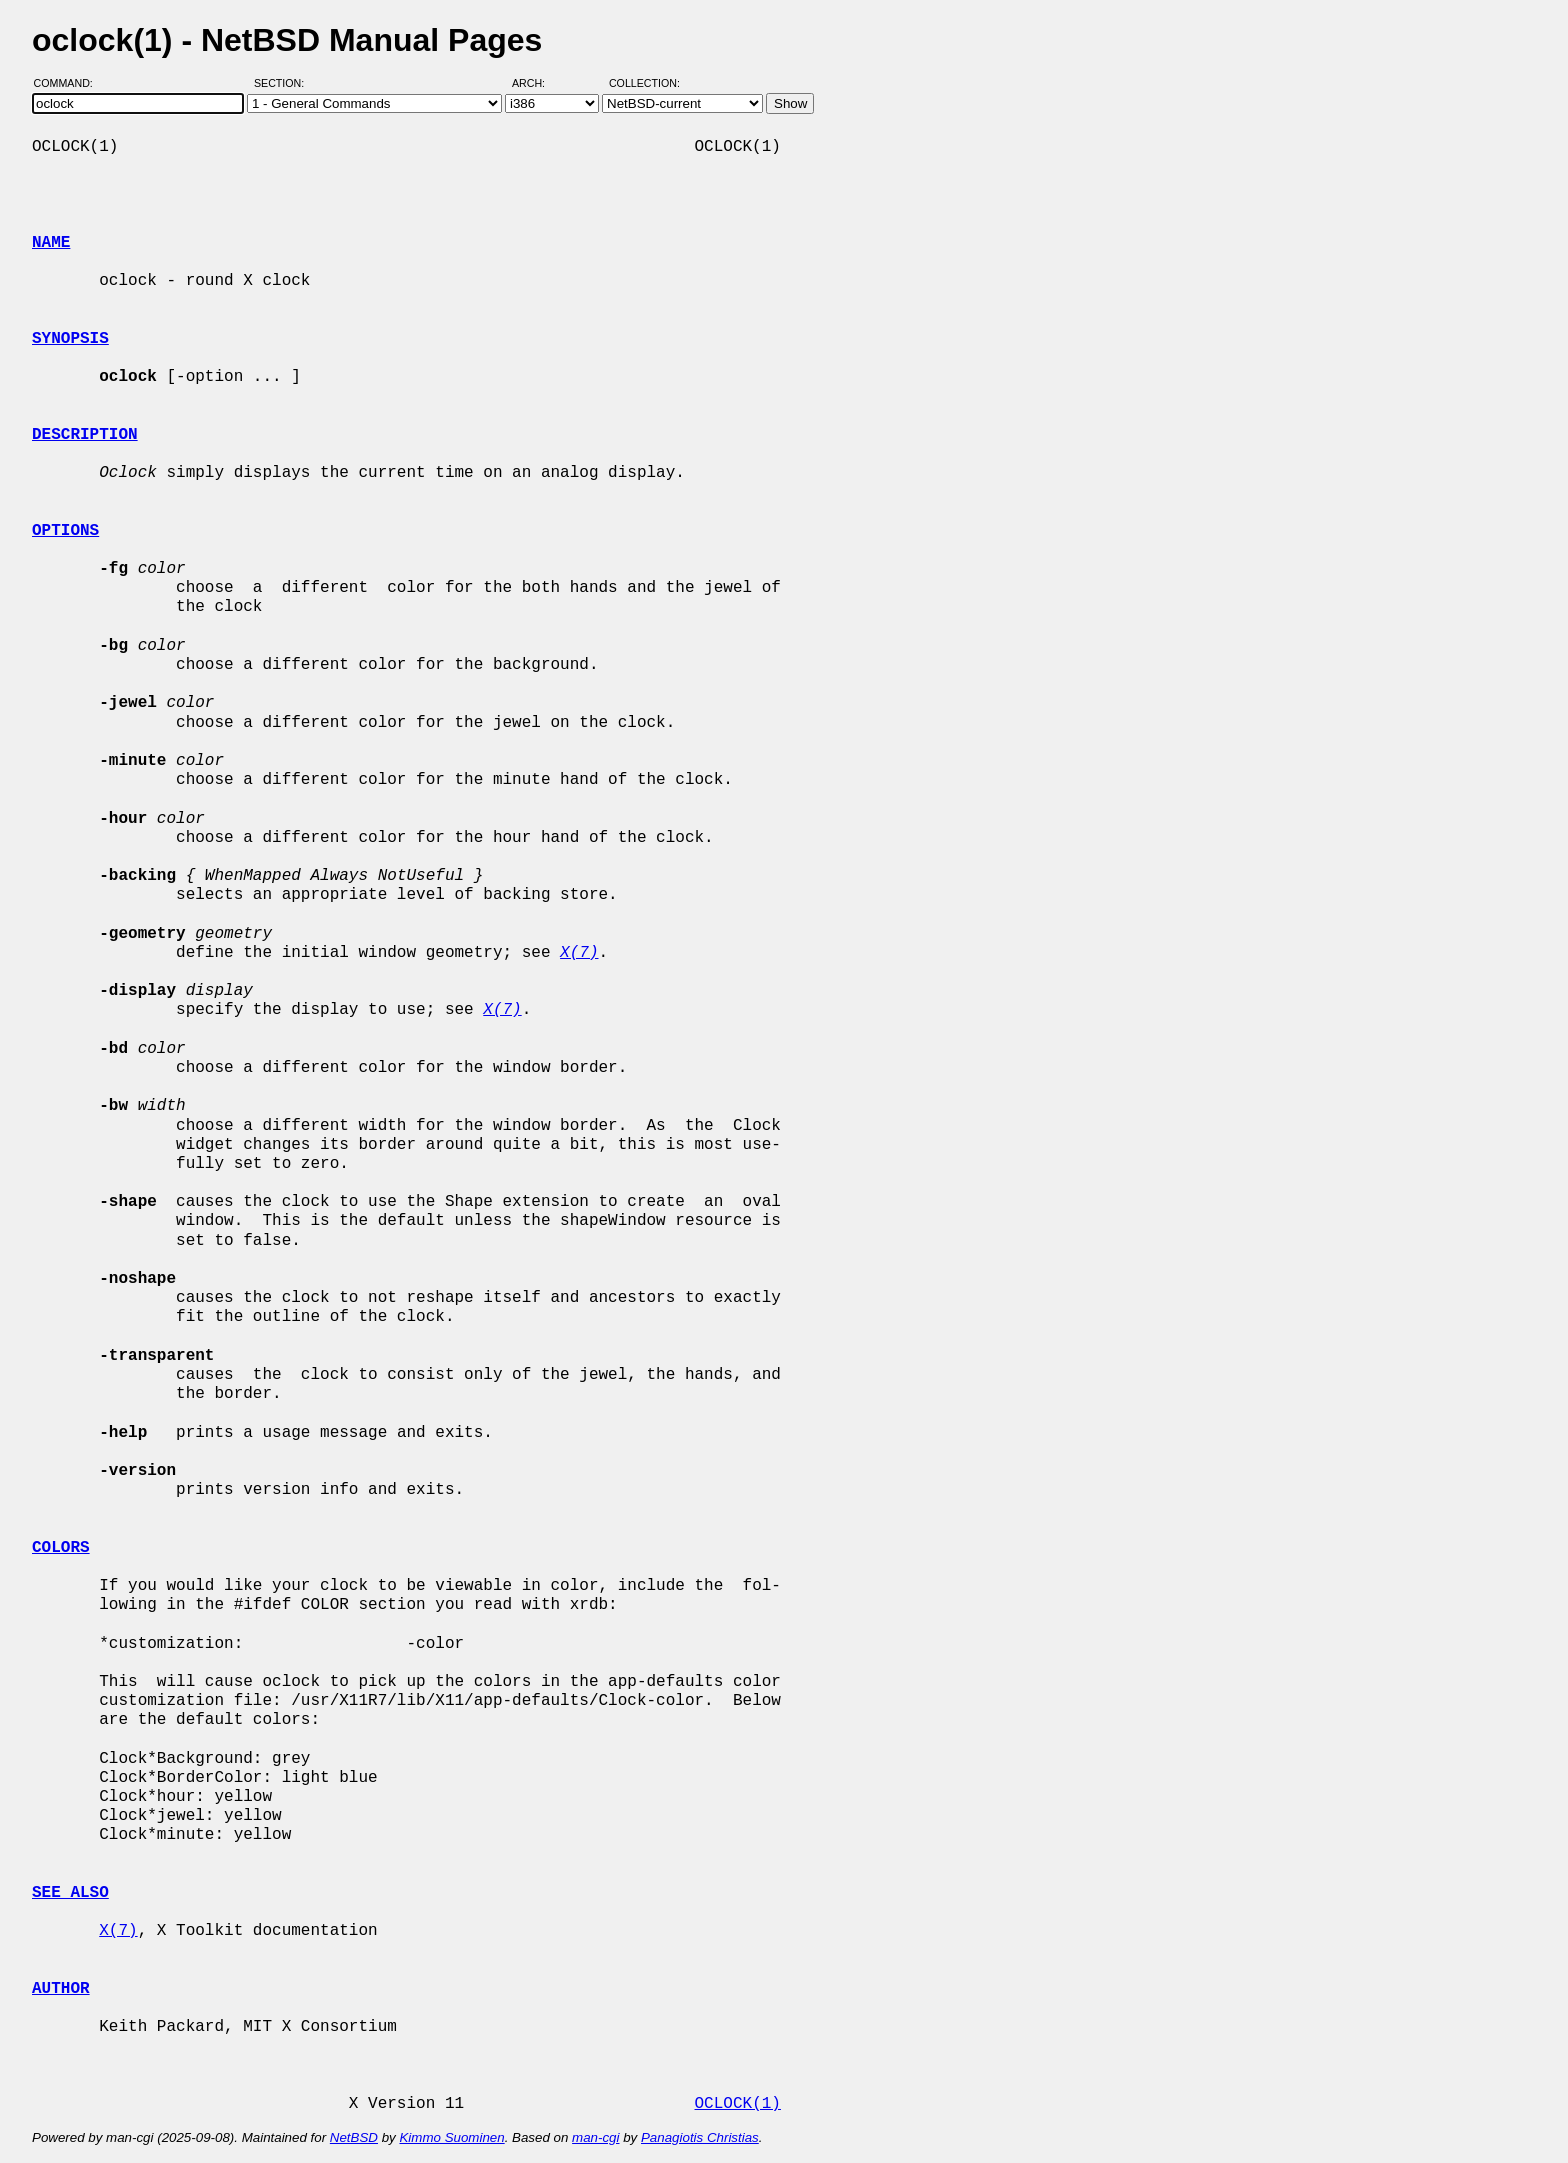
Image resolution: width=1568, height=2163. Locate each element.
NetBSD (354, 2137)
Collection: (644, 83)
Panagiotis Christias (700, 2137)
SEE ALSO (70, 1893)
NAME (51, 243)
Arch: (537, 83)
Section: (283, 83)
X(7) (118, 1931)
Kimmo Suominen (451, 2137)
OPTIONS (65, 531)
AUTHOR (61, 1989)
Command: (69, 83)
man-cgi (595, 2137)
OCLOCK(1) (737, 2104)
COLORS (61, 1548)
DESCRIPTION (85, 435)
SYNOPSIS (70, 339)
